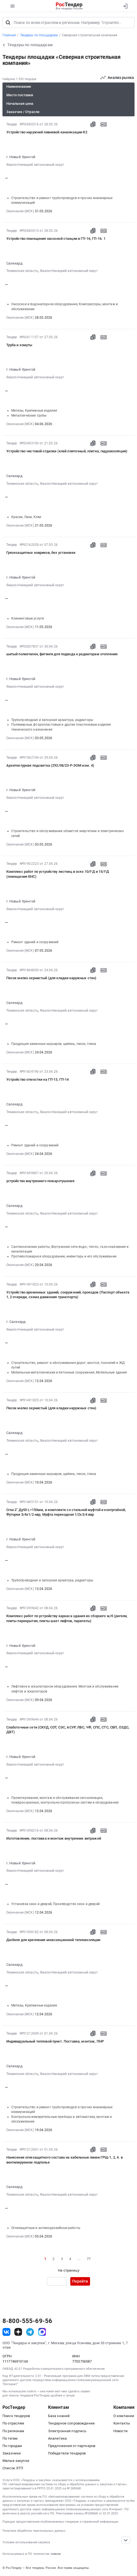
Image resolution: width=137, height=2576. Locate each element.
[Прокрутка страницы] (125, 2540)
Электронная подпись (67, 2431)
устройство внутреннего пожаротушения (40, 1181)
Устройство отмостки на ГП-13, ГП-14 (37, 1079)
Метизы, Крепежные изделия (34, 410)
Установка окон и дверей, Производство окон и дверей (55, 1904)
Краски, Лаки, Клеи (26, 517)
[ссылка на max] (42, 2332)
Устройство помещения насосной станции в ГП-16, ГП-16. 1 (56, 238)
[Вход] (125, 6)
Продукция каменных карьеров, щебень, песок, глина (53, 1044)
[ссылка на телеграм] (30, 2332)
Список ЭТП (12, 2468)
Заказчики (11, 2453)
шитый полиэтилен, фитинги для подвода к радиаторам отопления (62, 654)
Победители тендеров (67, 2453)
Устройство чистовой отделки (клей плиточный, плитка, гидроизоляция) (67, 451)
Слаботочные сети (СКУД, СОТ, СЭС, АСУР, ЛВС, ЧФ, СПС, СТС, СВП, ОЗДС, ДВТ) (68, 1729)
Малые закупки (15, 2461)
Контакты (121, 2423)
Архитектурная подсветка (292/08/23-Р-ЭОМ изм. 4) (50, 765)
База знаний (59, 2416)
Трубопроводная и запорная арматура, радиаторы (52, 720)
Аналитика (57, 2438)
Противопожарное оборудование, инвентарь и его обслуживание (63, 1256)
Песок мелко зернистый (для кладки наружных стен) (51, 978)
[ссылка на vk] (6, 2332)
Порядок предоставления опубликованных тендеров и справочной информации (60, 2521)
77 (89, 2259)
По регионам (13, 2431)
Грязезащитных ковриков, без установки (40, 553)
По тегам (10, 2438)
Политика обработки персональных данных (33, 2531)
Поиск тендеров (16, 2416)
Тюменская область (22, 271)
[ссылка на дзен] (18, 2332)
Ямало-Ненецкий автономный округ (35, 165)
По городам (12, 2446)
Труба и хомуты (19, 345)
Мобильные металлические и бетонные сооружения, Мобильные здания (69, 1372)
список (56, 2554)
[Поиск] (7, 22)
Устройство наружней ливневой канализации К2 (46, 132)
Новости (120, 2431)
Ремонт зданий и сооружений (35, 942)
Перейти (80, 2281)
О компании (123, 2416)
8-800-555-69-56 (27, 2321)
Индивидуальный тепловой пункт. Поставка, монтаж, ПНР (55, 2041)
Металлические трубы (29, 415)
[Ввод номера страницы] (57, 2281)
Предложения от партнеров (71, 2446)
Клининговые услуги (27, 618)
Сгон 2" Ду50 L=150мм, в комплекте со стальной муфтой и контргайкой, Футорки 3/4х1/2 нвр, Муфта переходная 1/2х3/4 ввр (66, 1512)
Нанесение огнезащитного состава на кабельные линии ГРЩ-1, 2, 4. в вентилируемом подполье (64, 2159)
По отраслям (13, 2423)
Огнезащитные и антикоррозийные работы (45, 2228)
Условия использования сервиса (26, 2542)
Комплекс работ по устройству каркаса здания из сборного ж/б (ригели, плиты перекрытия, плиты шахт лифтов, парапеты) (67, 1618)
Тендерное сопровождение (71, 2423)
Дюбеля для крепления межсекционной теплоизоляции (53, 1940)
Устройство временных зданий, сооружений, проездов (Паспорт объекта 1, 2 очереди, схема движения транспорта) (68, 1294)
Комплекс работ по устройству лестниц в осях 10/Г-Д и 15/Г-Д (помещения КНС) (57, 874)
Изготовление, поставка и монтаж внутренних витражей (53, 1838)
